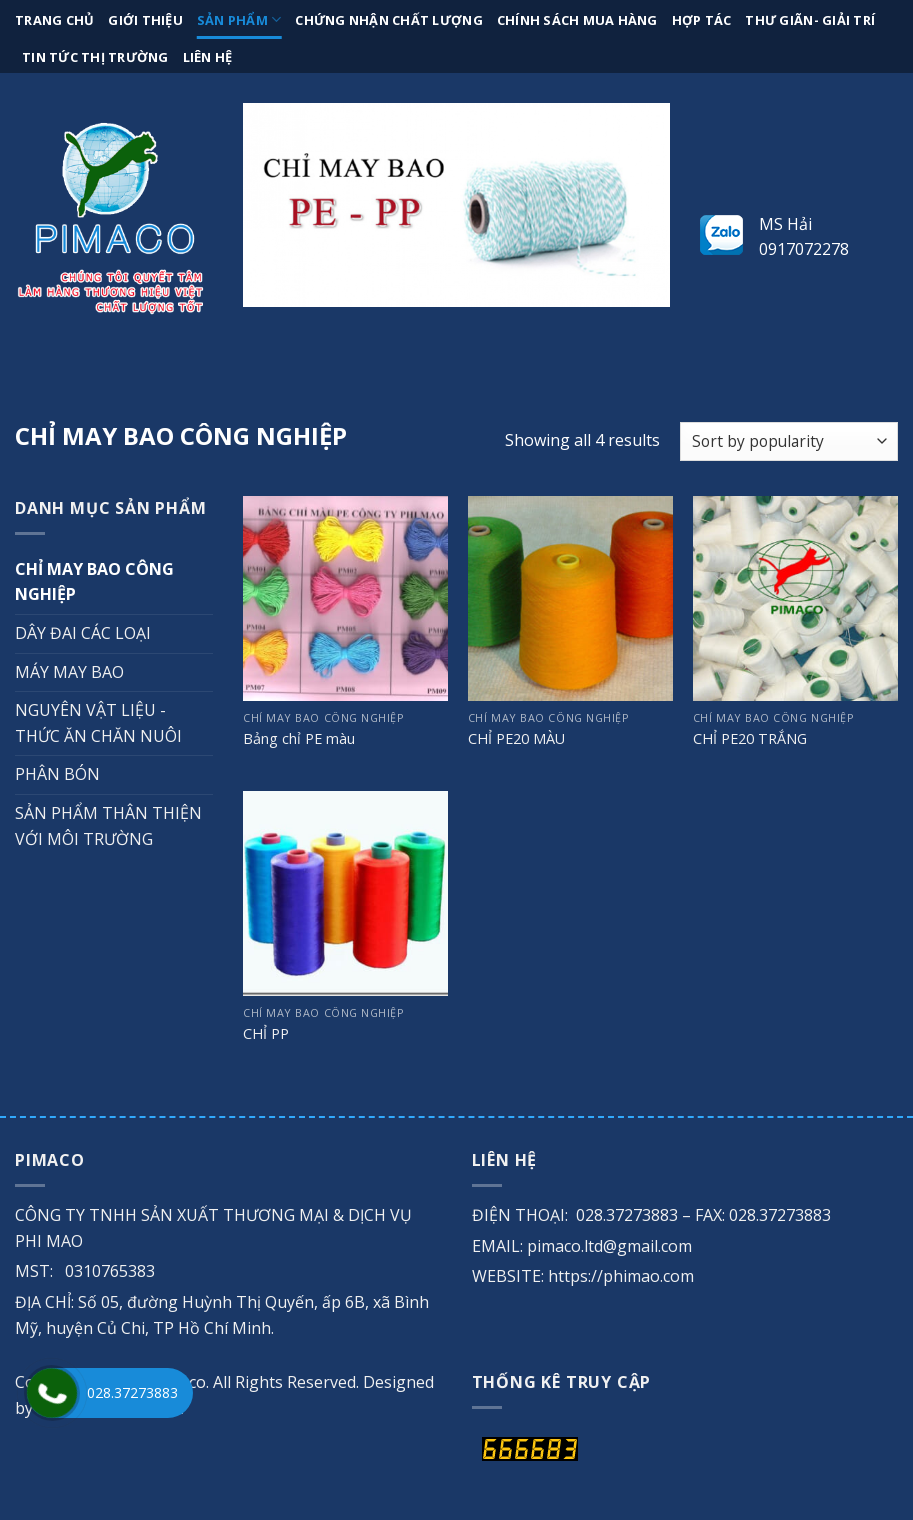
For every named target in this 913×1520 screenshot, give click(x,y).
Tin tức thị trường (95, 57)
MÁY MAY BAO (69, 672)
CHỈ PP (266, 1034)
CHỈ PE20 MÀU (516, 739)
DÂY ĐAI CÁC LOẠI (83, 633)
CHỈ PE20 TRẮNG (750, 739)
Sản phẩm (239, 19)
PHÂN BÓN (57, 774)
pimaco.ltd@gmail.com (609, 1246)
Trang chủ (54, 20)
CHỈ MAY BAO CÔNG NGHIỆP (94, 582)
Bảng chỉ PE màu (299, 739)
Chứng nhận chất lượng (388, 20)
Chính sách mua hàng (577, 20)
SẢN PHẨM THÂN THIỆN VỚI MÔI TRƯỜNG (108, 826)
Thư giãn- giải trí (810, 20)
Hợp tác (702, 20)
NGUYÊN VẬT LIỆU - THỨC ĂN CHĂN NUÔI (98, 723)
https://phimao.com (621, 1276)
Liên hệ (208, 57)
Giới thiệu (145, 20)
